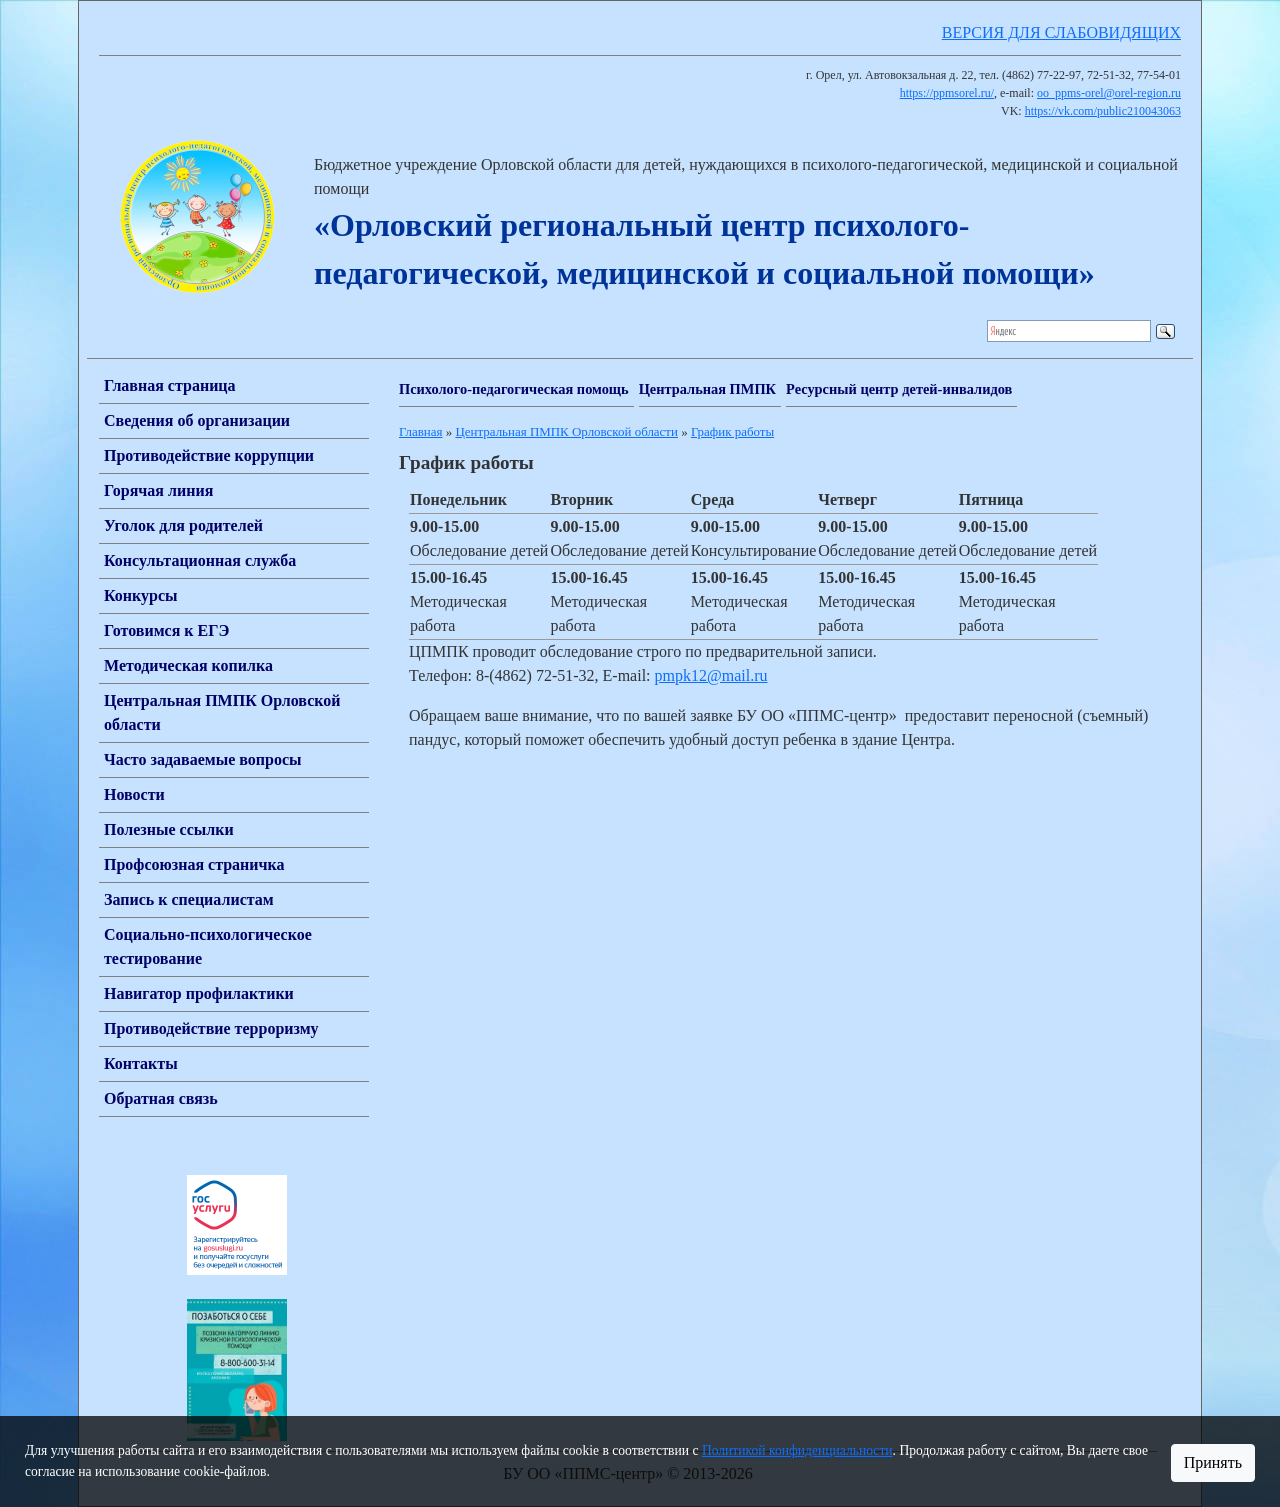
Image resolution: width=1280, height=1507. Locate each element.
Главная (420, 431)
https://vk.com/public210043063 (1103, 111)
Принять (1213, 1462)
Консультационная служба (200, 560)
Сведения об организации (197, 420)
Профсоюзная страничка (194, 864)
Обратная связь (161, 1098)
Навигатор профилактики (199, 993)
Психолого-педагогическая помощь (514, 389)
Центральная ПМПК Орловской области (566, 431)
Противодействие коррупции (209, 455)
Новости (134, 794)
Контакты (141, 1063)
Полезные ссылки (169, 829)
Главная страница (170, 385)
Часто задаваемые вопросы (203, 759)
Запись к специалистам (189, 899)
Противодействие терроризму (211, 1028)
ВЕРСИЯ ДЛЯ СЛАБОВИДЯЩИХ (1061, 32)
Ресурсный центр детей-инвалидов (899, 389)
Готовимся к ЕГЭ (166, 630)
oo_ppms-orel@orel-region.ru (1109, 93)
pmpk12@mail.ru (711, 675)
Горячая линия (158, 490)
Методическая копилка (188, 665)
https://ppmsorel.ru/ (947, 93)
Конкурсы (141, 595)
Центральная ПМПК (707, 389)
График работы (732, 431)
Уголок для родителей (183, 525)
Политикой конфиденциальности (797, 1450)
